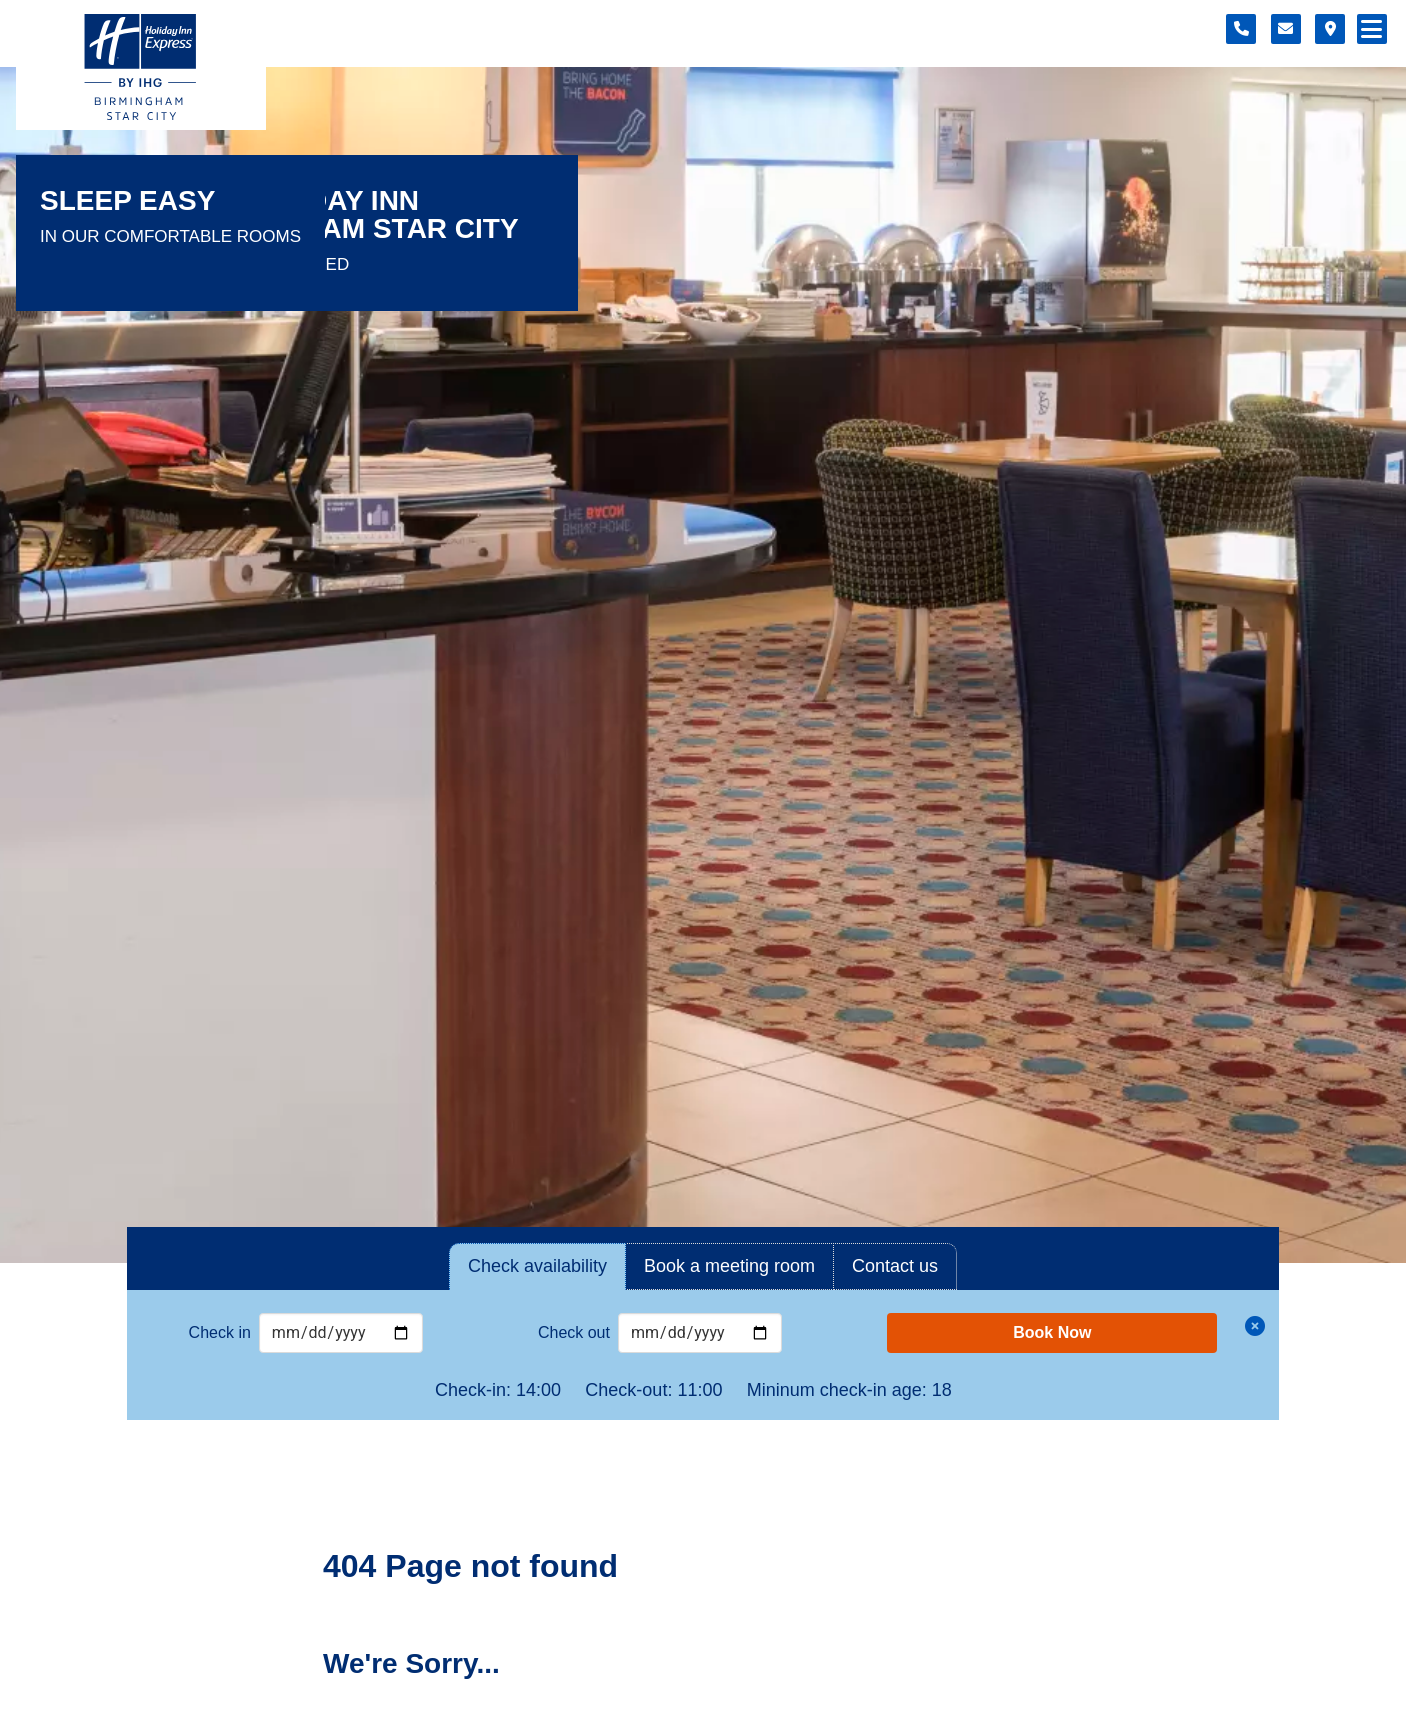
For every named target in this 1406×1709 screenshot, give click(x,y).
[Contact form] (1286, 29)
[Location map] (1330, 29)
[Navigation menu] (1372, 29)
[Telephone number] (1241, 29)
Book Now (1052, 1332)
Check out (574, 1332)
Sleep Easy (127, 201)
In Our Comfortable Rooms (170, 236)
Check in (220, 1332)
